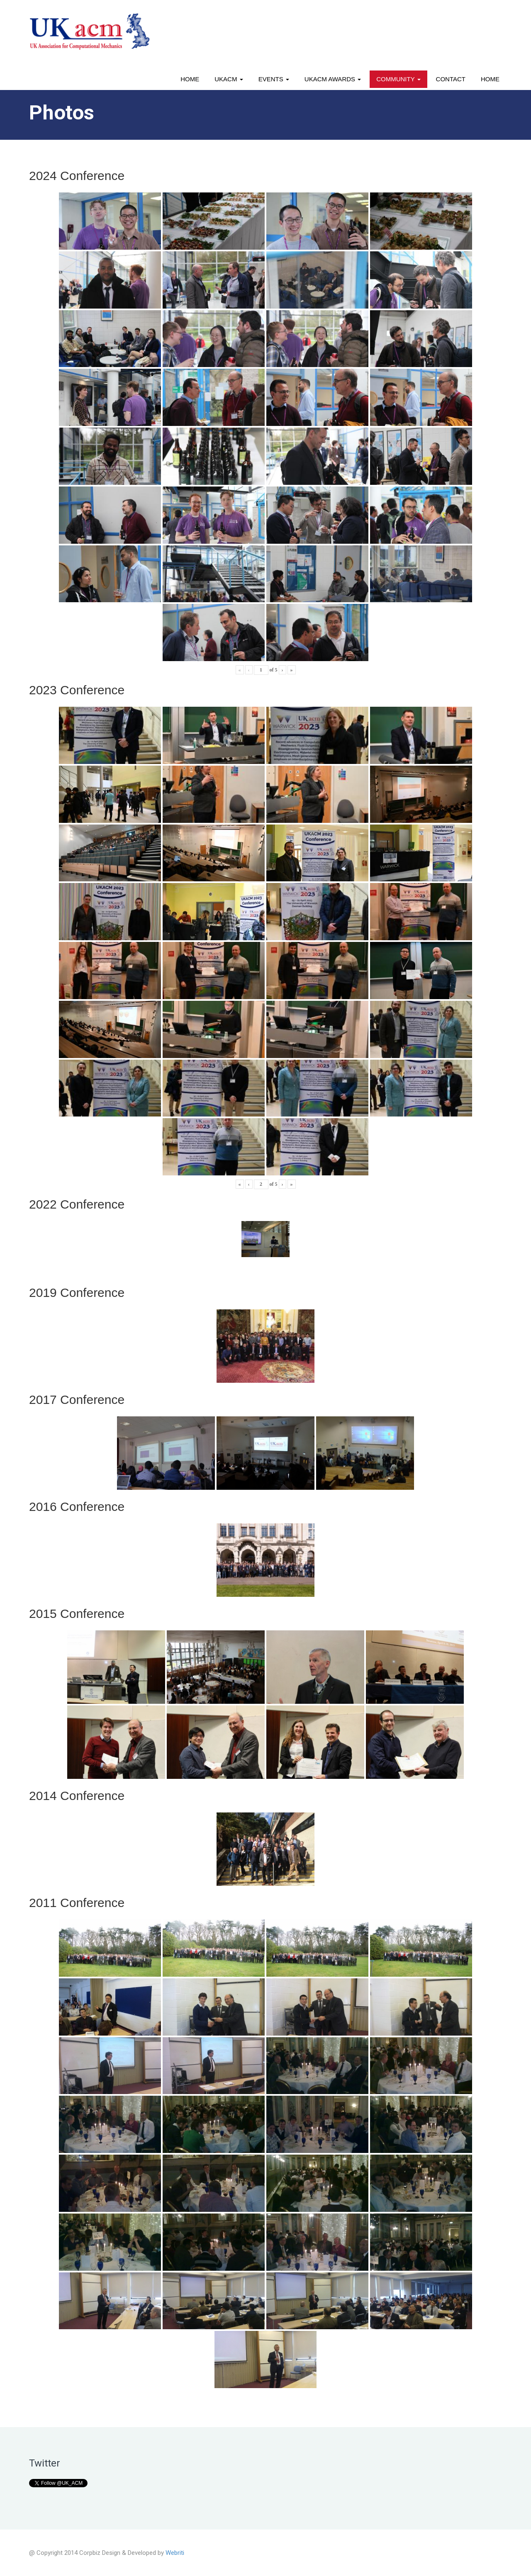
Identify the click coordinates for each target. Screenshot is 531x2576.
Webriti (175, 2553)
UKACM (228, 79)
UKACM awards (332, 79)
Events (273, 79)
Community (398, 79)
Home (189, 79)
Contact (450, 79)
